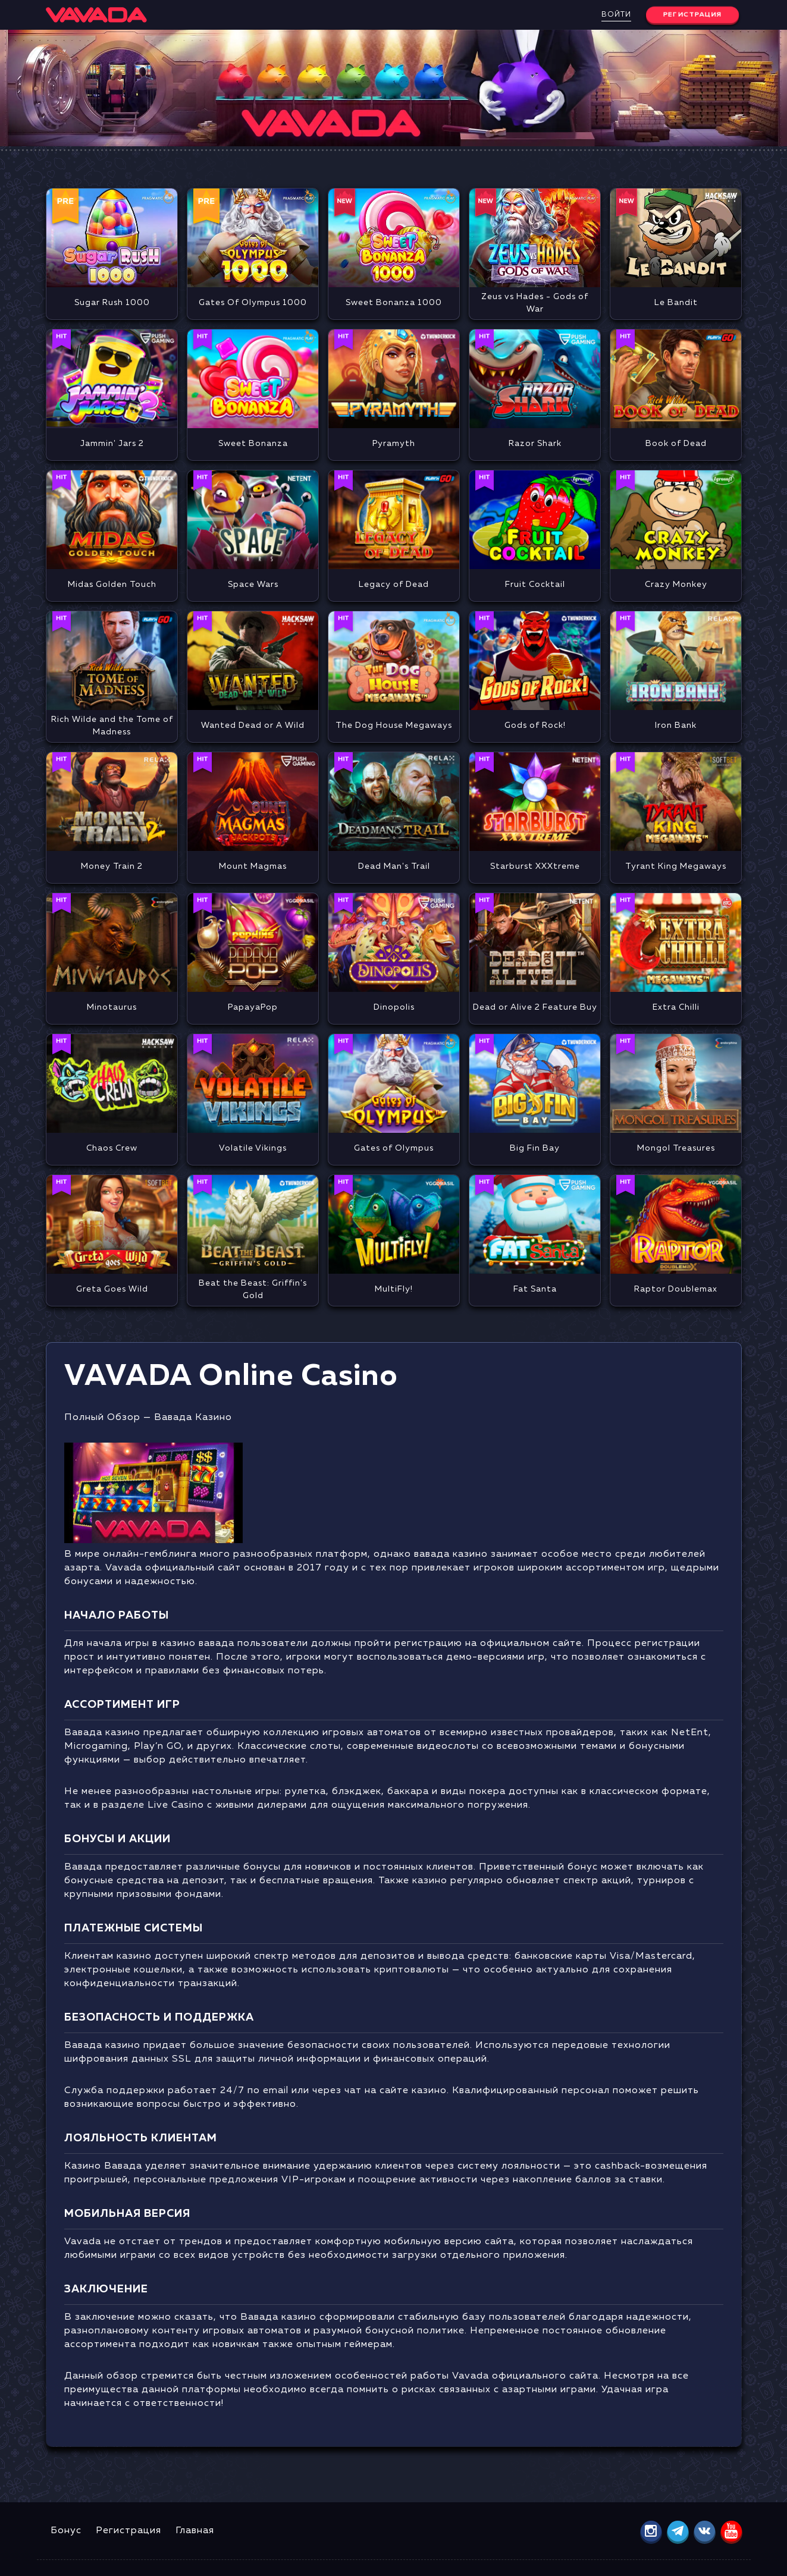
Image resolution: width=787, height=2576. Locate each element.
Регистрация (128, 2531)
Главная (194, 2531)
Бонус (66, 2531)
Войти (616, 14)
